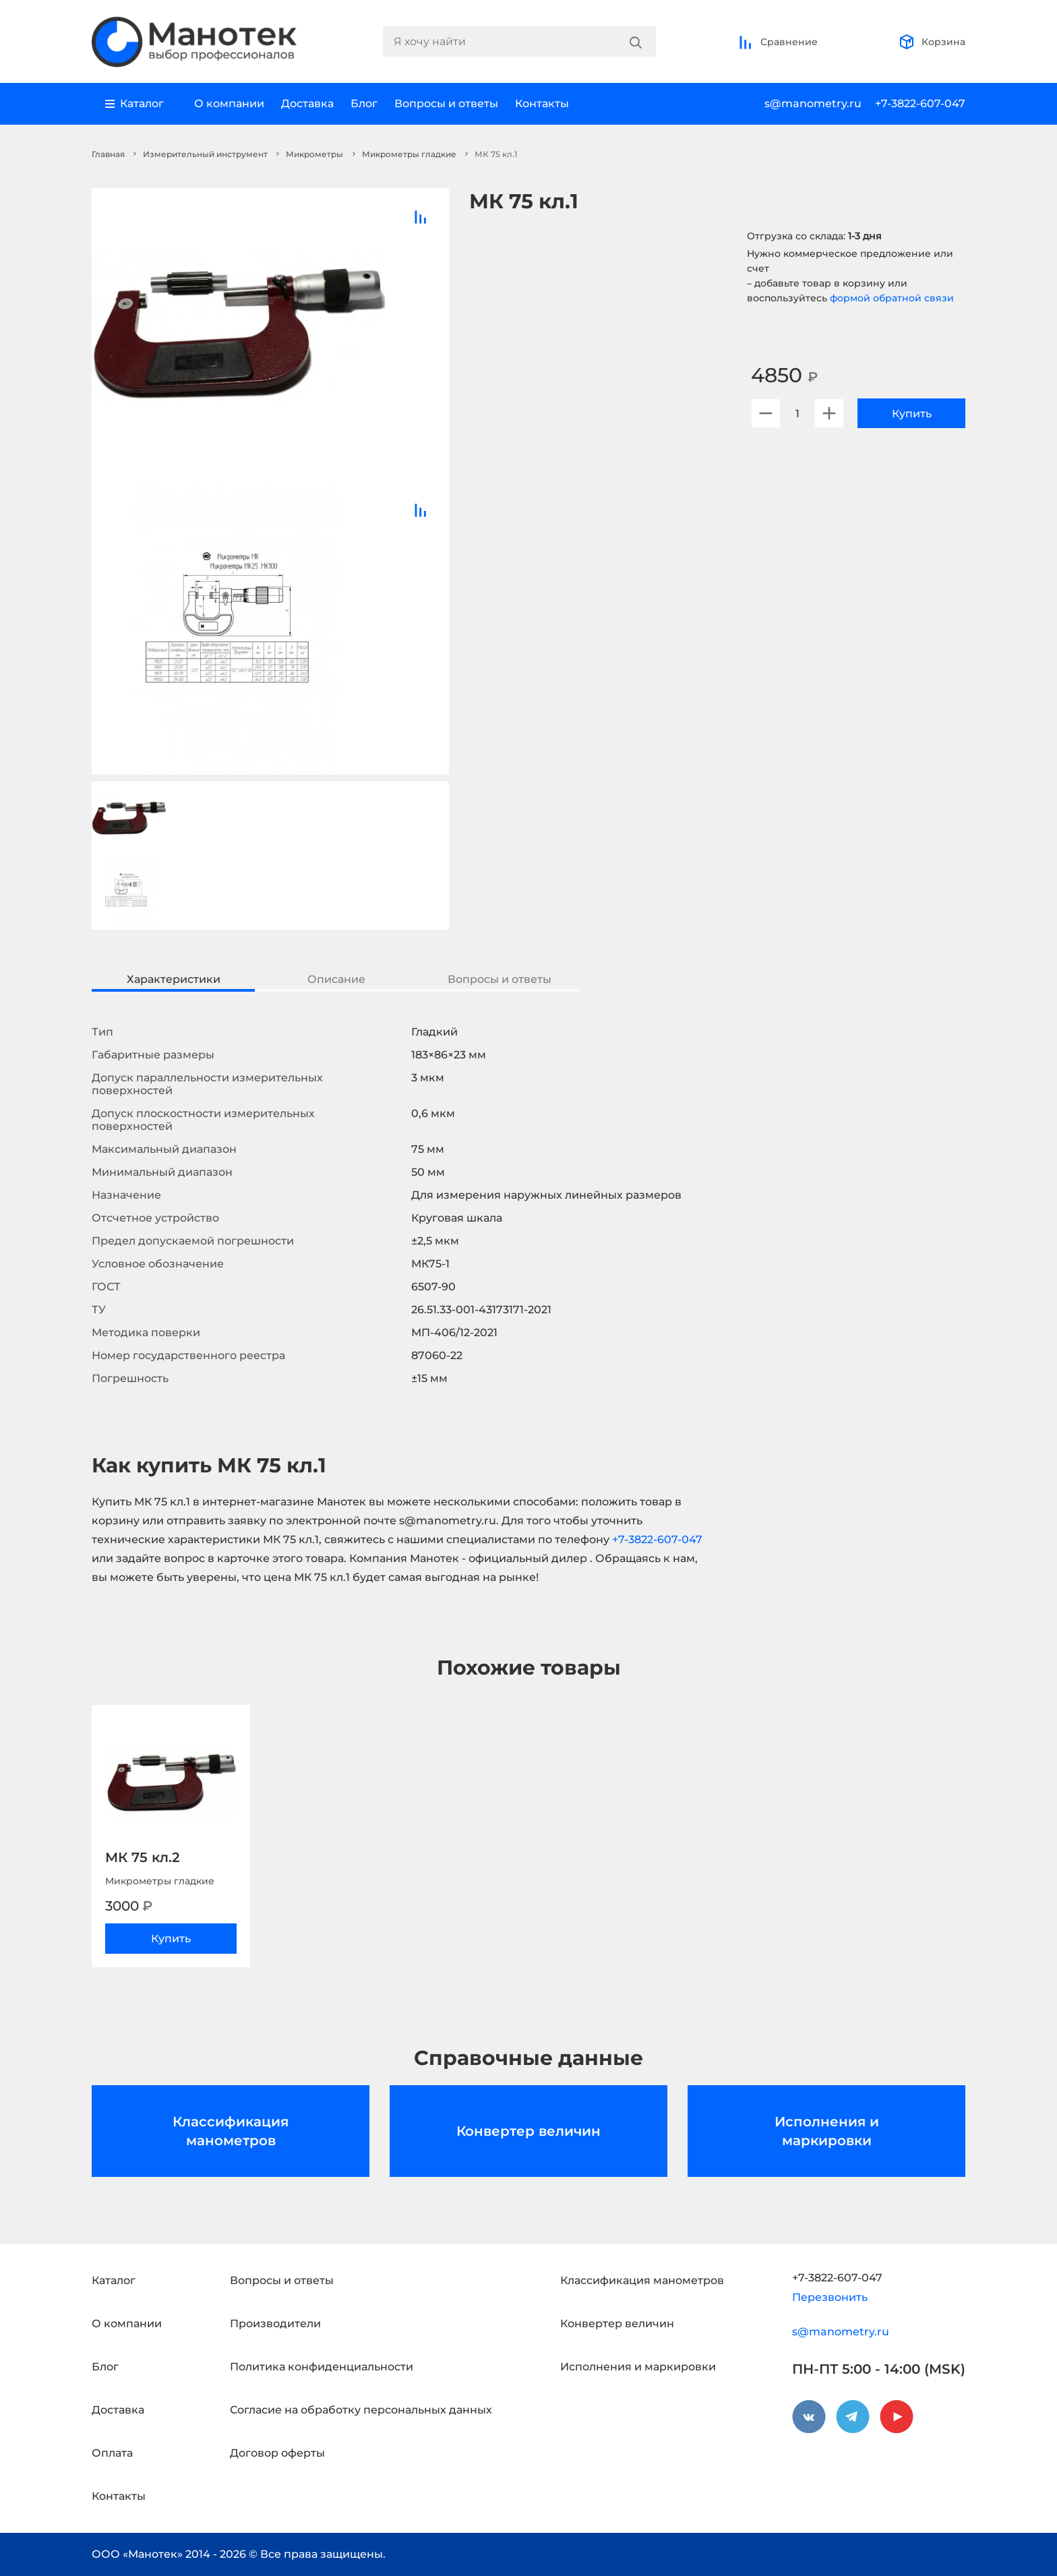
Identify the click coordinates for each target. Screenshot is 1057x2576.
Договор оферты (277, 2453)
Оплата (112, 2453)
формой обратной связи (892, 298)
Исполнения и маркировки (827, 2131)
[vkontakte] (809, 2417)
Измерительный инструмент (205, 154)
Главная (108, 154)
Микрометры (314, 154)
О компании (229, 103)
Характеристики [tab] (173, 979)
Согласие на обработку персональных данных (361, 2409)
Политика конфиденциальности (321, 2366)
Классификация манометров (231, 2131)
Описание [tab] (336, 979)
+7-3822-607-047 (920, 103)
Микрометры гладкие (409, 154)
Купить (912, 413)
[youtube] (896, 2417)
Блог (364, 103)
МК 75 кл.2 (142, 1857)
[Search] (636, 42)
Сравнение (777, 42)
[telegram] (853, 2417)
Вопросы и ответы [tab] (499, 979)
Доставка (307, 103)
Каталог (113, 2280)
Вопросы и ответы (446, 103)
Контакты (542, 103)
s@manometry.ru (813, 103)
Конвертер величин (528, 2131)
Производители (275, 2323)
